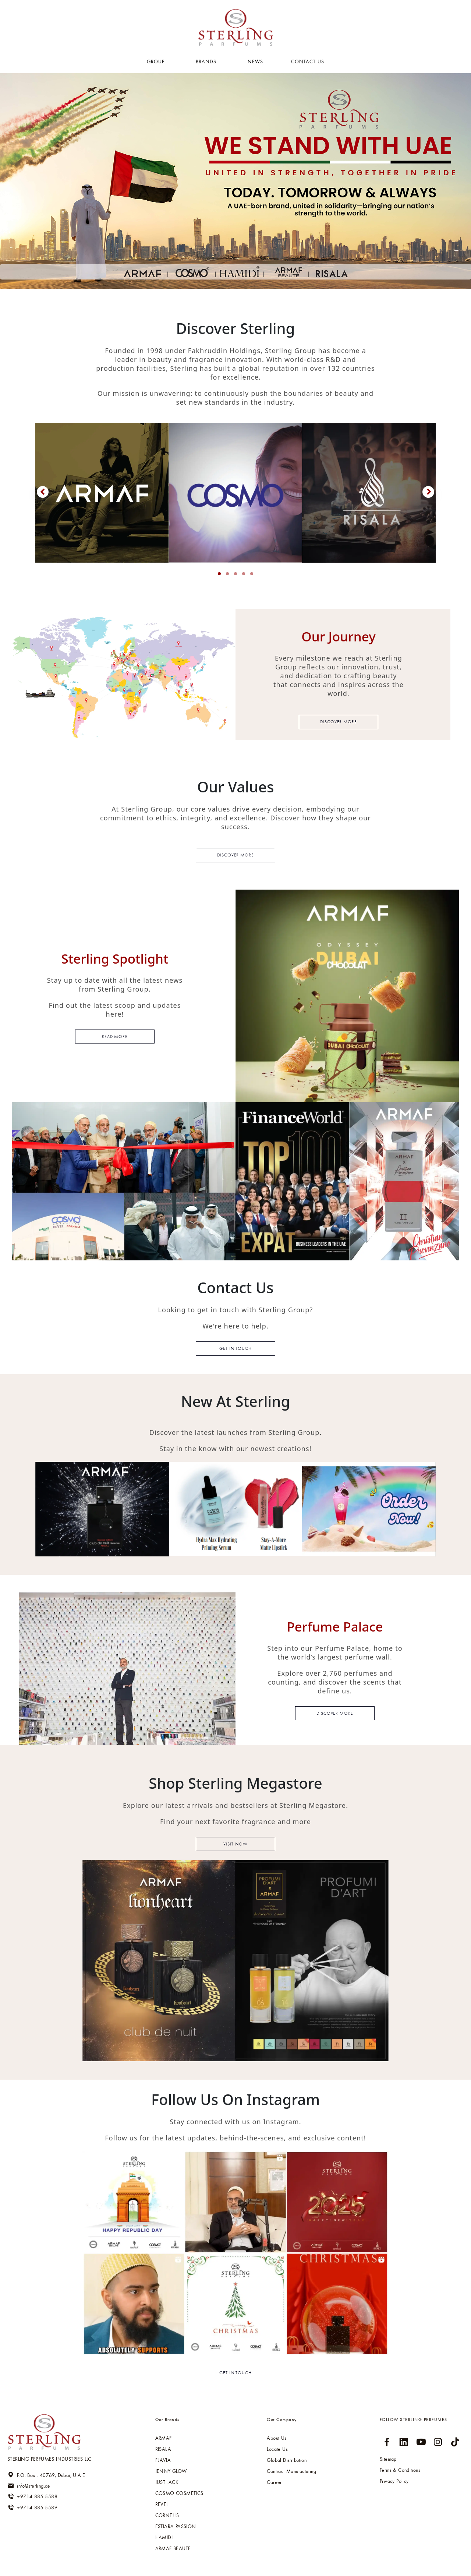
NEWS (255, 61)
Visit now (235, 1844)
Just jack (167, 2482)
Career (274, 2482)
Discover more (338, 722)
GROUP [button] (156, 61)
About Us (276, 2438)
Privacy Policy (394, 2481)
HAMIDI (164, 2537)
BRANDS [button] (207, 61)
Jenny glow (171, 2471)
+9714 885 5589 (32, 2507)
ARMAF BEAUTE (173, 2548)
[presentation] (42, 492)
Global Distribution (287, 2460)
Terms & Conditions (400, 2470)
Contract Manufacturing (291, 2471)
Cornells (167, 2515)
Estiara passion (175, 2526)
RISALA (163, 2449)
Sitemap (388, 2459)
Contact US (307, 61)
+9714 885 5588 (32, 2496)
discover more (334, 1713)
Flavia (163, 2460)
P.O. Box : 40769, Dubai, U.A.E (46, 2474)
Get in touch (235, 1348)
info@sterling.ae (28, 2485)
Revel (162, 2504)
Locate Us (277, 2449)
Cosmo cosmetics (179, 2493)
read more (115, 1036)
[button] (219, 573)
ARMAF (163, 2438)
